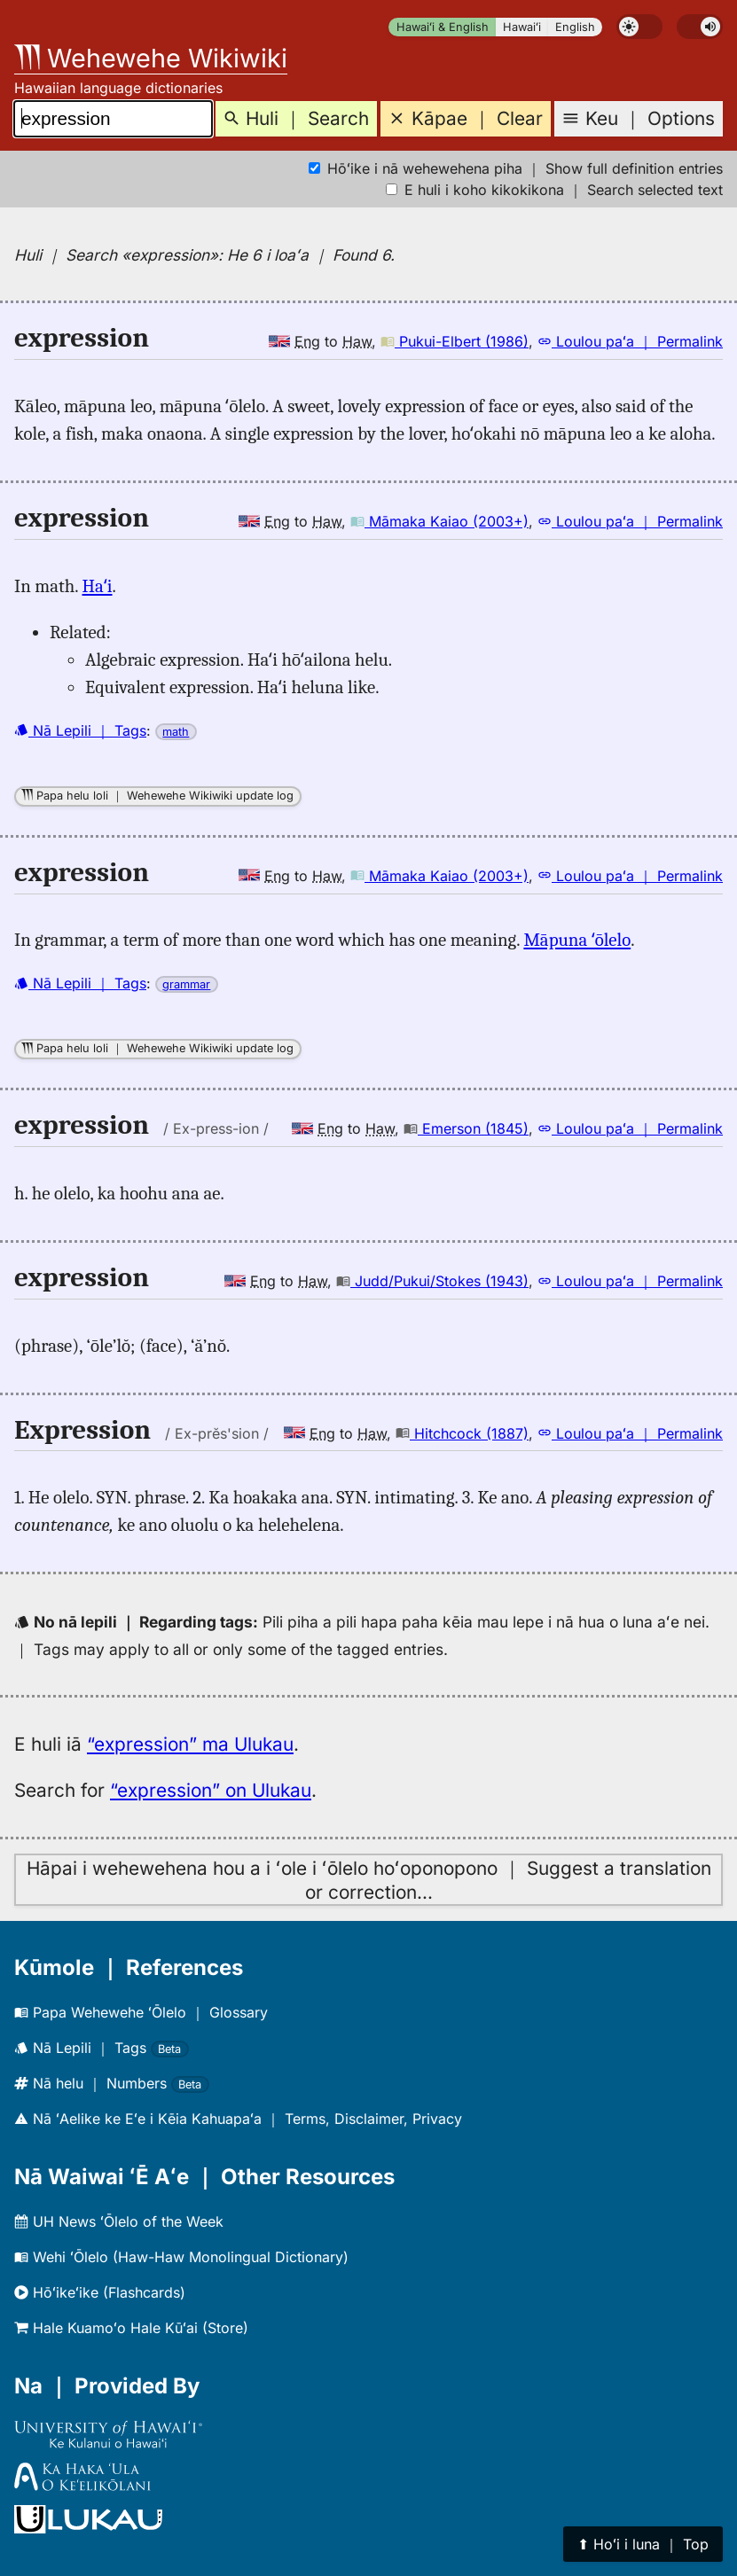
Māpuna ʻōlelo (577, 939)
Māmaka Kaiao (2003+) (439, 521)
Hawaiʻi (522, 27)
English (575, 27)
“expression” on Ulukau (210, 1790)
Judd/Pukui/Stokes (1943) (432, 1281)
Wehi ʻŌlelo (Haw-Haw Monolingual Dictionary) (181, 2257)
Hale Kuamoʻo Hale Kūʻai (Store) (131, 2328)
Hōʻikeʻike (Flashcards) (99, 2292)
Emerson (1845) (466, 1128)
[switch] (639, 26)
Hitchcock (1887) (462, 1433)
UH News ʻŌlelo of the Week (118, 2221)
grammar (186, 984)
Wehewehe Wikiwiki (150, 58)
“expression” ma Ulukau (190, 1744)
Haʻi (97, 586)
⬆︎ (643, 2544)
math (175, 731)
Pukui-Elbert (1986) (454, 341)
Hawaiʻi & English (442, 27)
